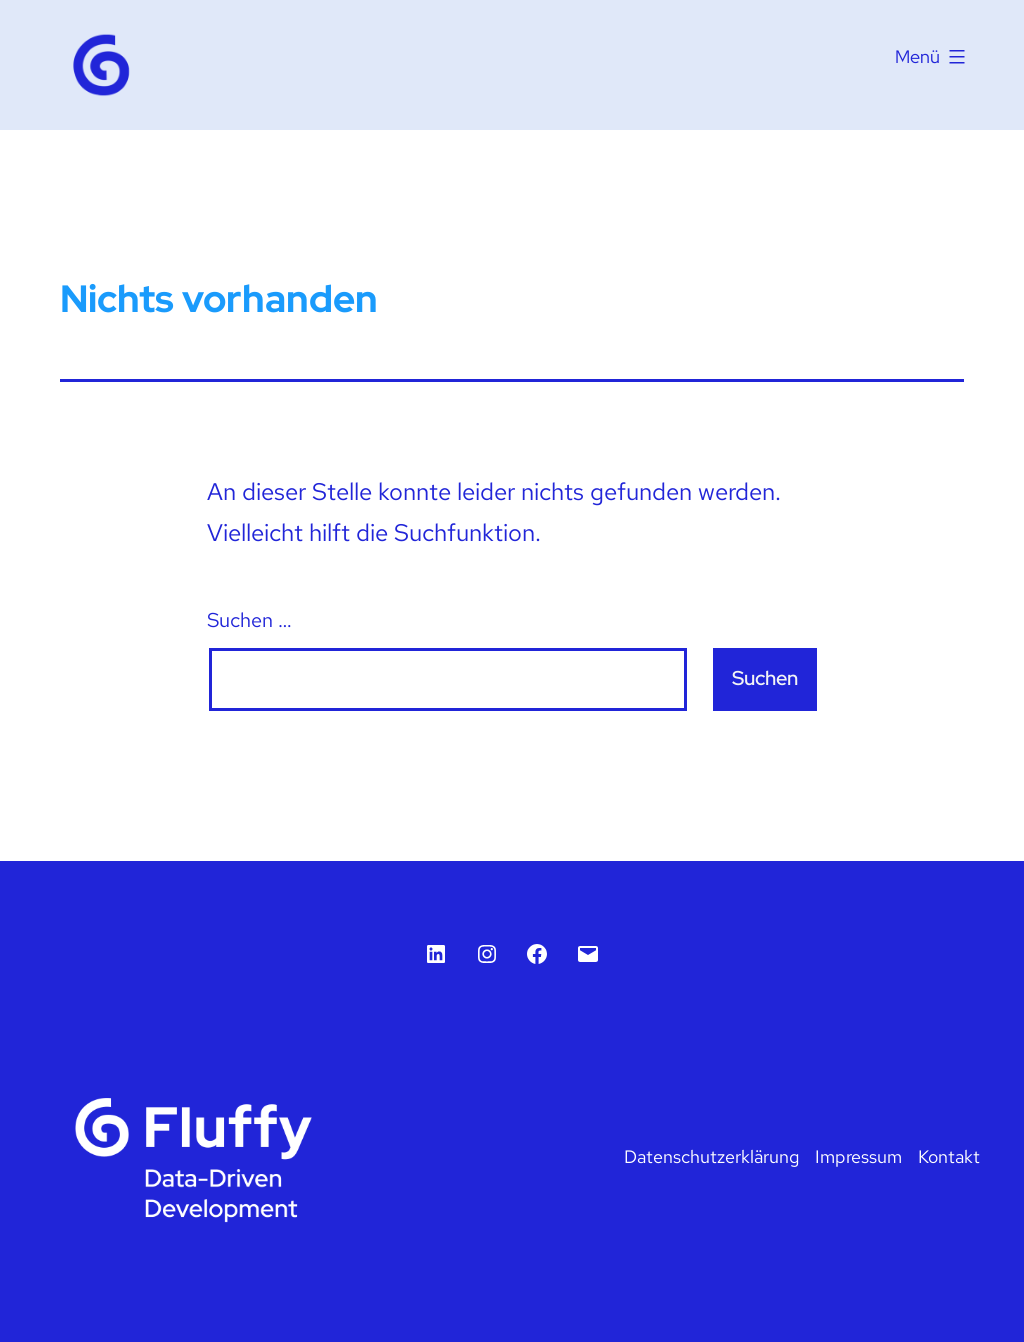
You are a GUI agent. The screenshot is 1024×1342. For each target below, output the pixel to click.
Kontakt (949, 1156)
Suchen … (249, 620)
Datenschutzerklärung (711, 1156)
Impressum (858, 1156)
